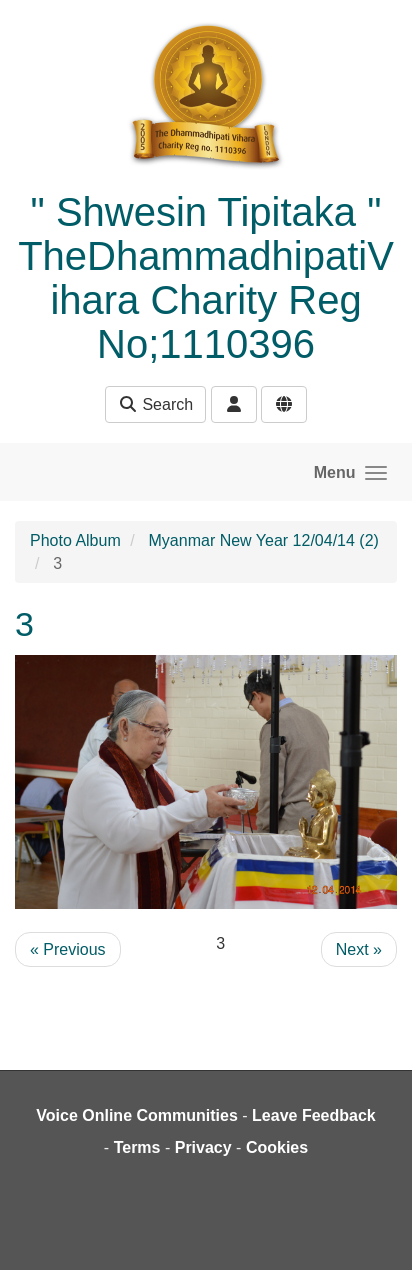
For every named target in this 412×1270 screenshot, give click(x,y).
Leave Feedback (314, 1115)
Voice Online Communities (137, 1115)
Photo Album (75, 540)
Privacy (203, 1147)
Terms (137, 1147)
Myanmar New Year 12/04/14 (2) (264, 540)
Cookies (277, 1147)
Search (155, 404)
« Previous (68, 949)
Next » (359, 949)
